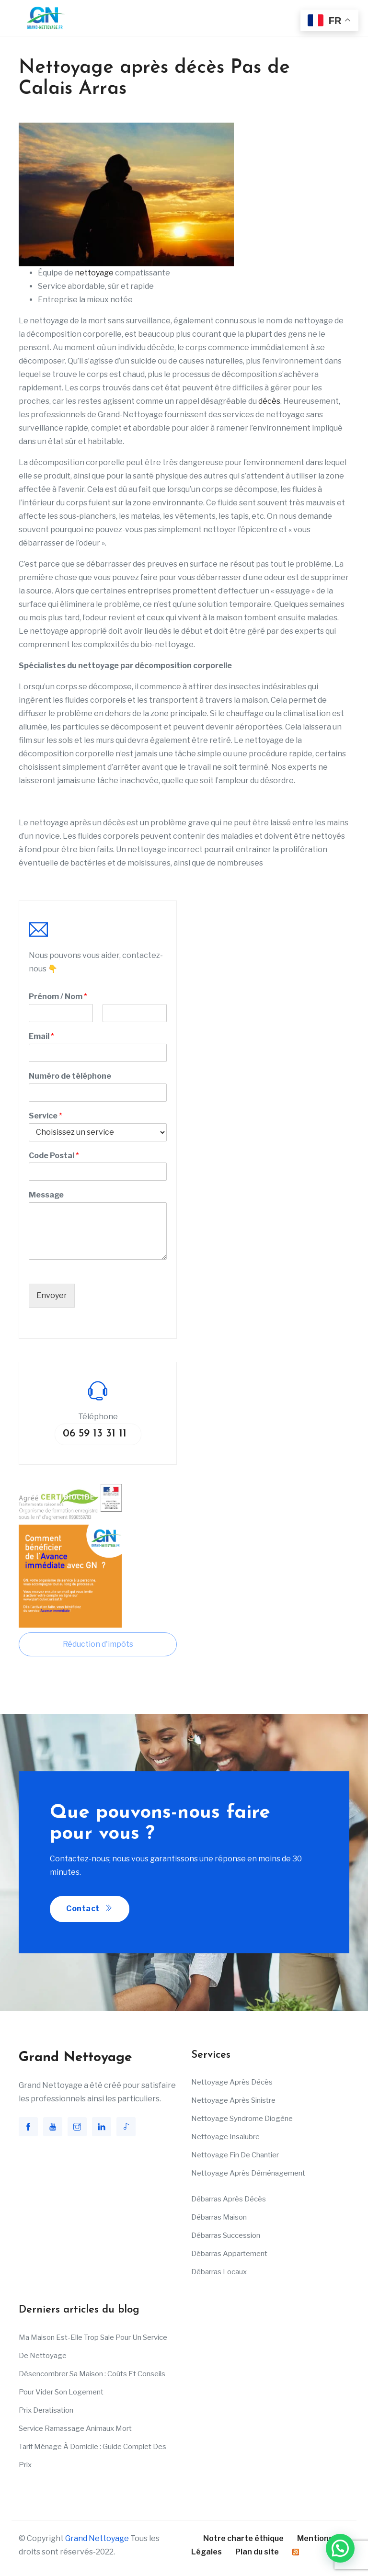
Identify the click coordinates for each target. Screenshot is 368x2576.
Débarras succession (225, 2235)
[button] (340, 2548)
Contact (89, 1908)
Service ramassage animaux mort (75, 2428)
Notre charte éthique (243, 2538)
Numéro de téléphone (70, 1076)
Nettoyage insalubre (225, 2136)
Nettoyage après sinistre (233, 2100)
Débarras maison (219, 2217)
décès (269, 401)
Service (45, 1115)
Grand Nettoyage (97, 2538)
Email (41, 1036)
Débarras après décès (228, 2199)
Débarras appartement (229, 2253)
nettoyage (94, 272)
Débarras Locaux (219, 2272)
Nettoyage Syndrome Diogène (242, 2118)
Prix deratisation (46, 2410)
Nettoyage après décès (232, 2082)
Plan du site (257, 2551)
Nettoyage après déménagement (248, 2173)
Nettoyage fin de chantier (235, 2155)
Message (46, 1194)
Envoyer (51, 1295)
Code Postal (54, 1155)
